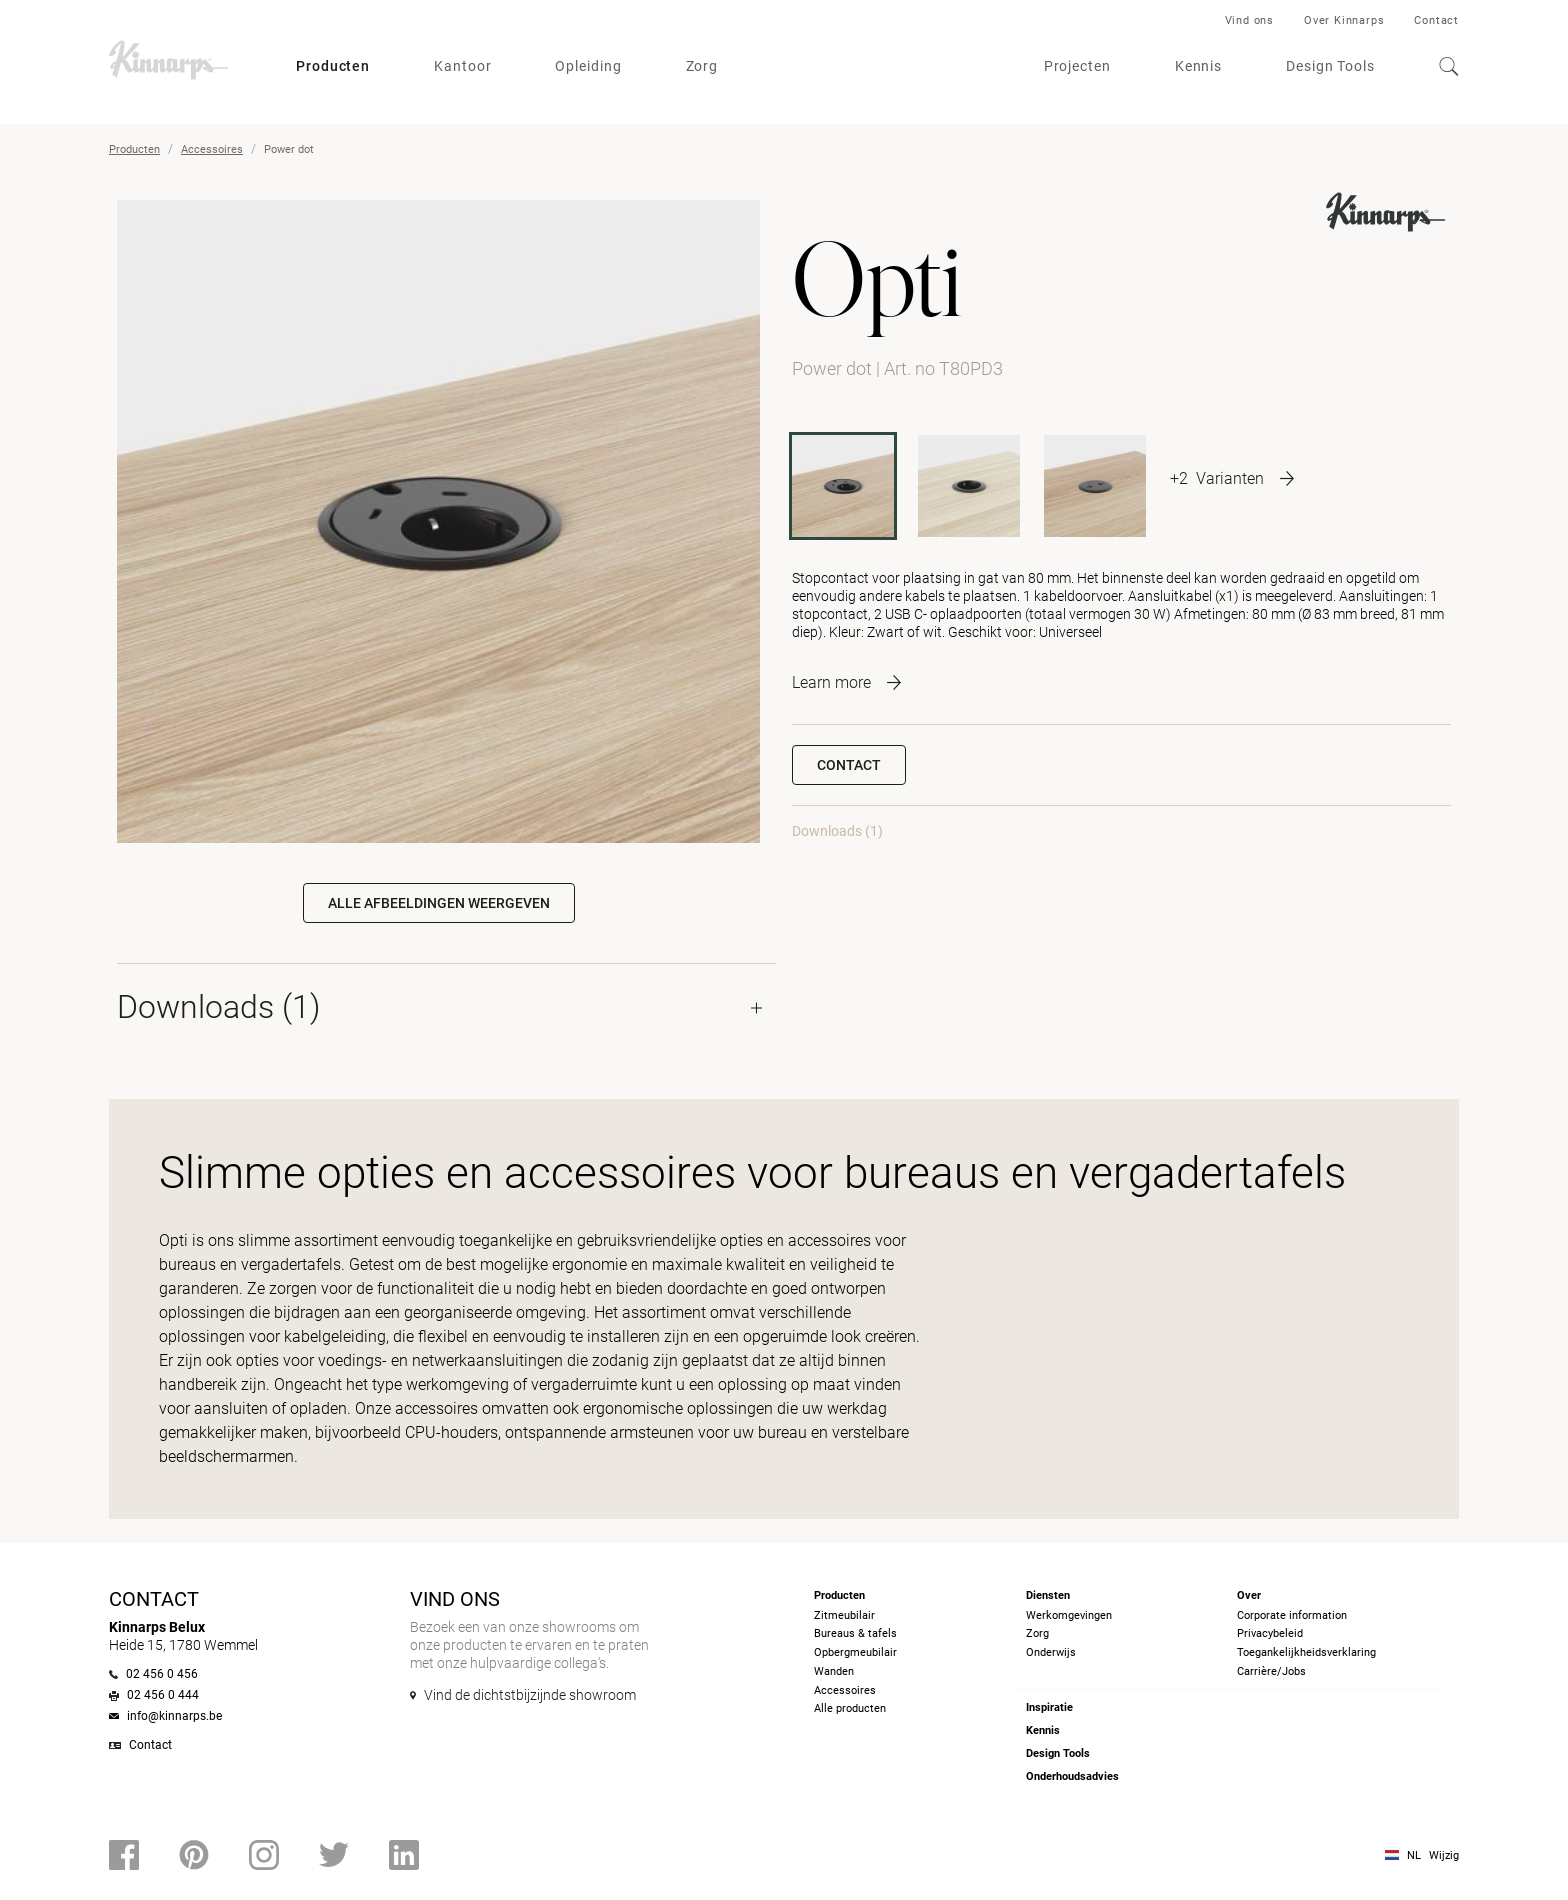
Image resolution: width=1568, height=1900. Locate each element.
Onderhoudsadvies (1072, 1776)
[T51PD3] (1095, 486)
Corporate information (1292, 1615)
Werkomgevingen (1069, 1615)
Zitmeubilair (844, 1615)
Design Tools (1330, 66)
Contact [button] (849, 765)
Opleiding (588, 66)
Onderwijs (1051, 1652)
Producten (333, 66)
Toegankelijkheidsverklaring (1306, 1652)
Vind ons (1249, 20)
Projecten (1077, 66)
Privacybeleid (1270, 1633)
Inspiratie (1049, 1707)
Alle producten (850, 1708)
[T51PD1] (969, 486)
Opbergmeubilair (855, 1652)
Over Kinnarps (1344, 20)
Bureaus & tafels (855, 1633)
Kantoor (462, 66)
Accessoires (212, 149)
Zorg (702, 66)
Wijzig (1444, 1855)
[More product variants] (1232, 478)
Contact (1436, 20)
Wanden (834, 1671)
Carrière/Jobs (1271, 1671)
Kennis (1198, 66)
